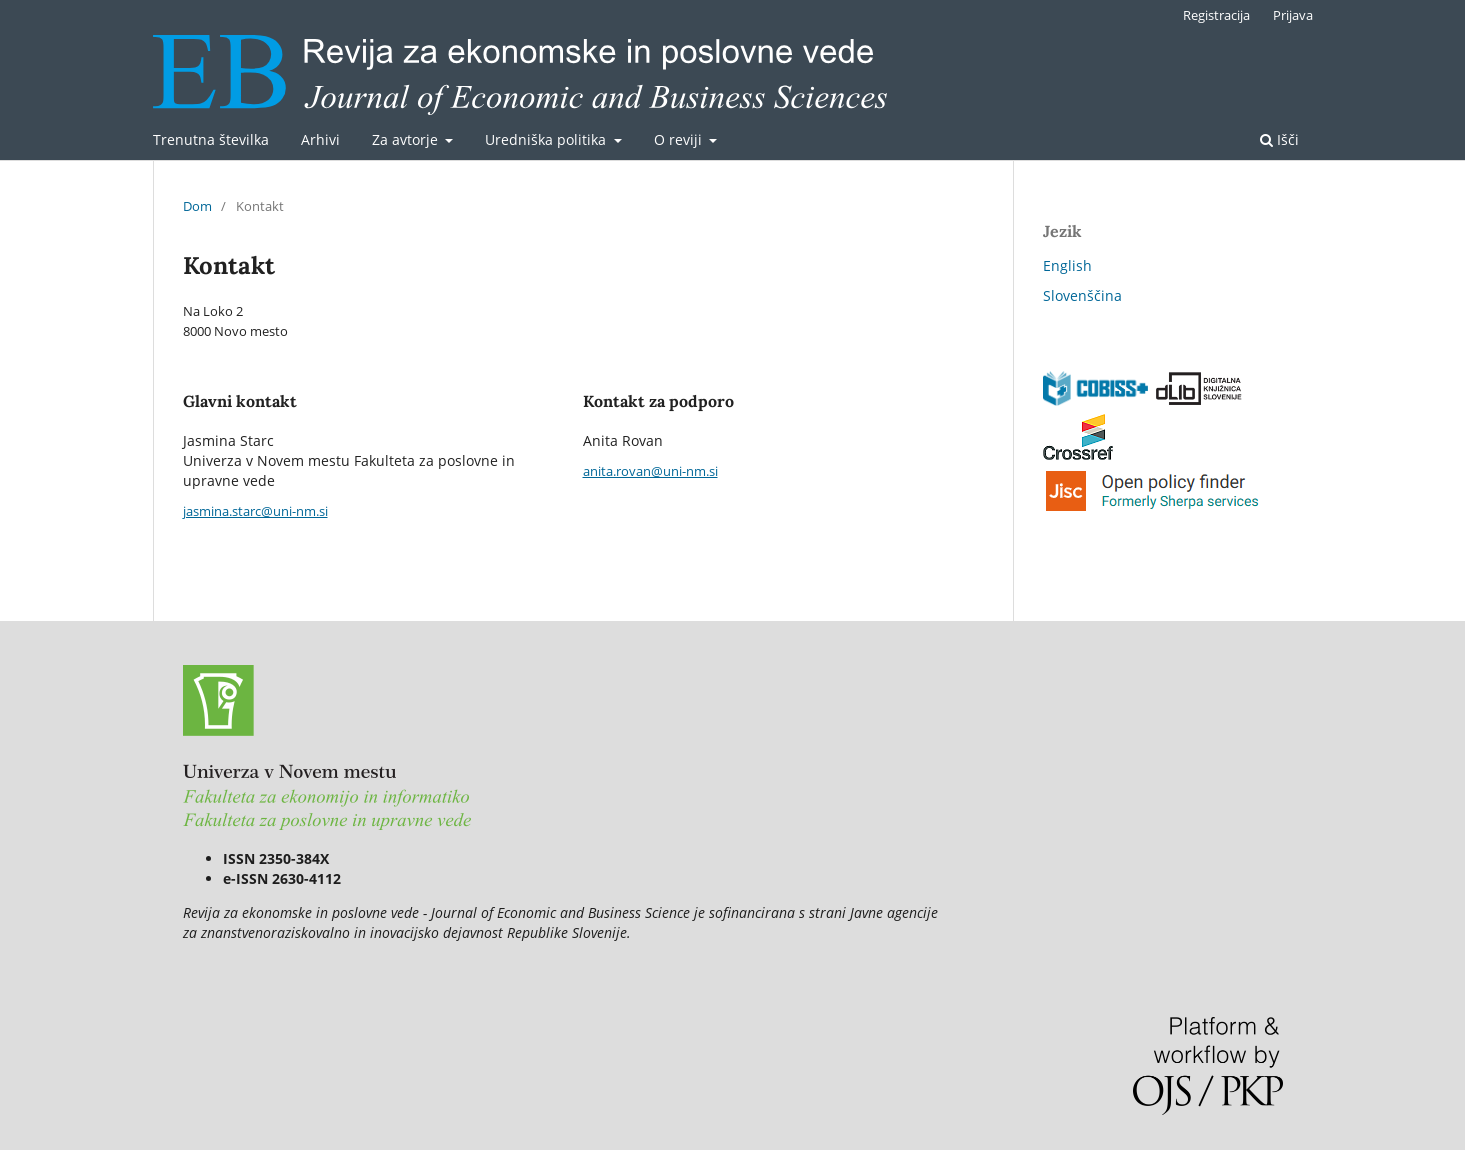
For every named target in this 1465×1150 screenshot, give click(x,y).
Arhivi (320, 139)
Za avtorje (407, 139)
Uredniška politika (547, 139)
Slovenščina (1082, 295)
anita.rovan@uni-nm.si (650, 471)
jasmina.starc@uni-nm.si (255, 511)
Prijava (1293, 15)
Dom (197, 206)
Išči (1279, 139)
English (1067, 265)
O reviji (680, 139)
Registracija (1216, 15)
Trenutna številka (211, 139)
